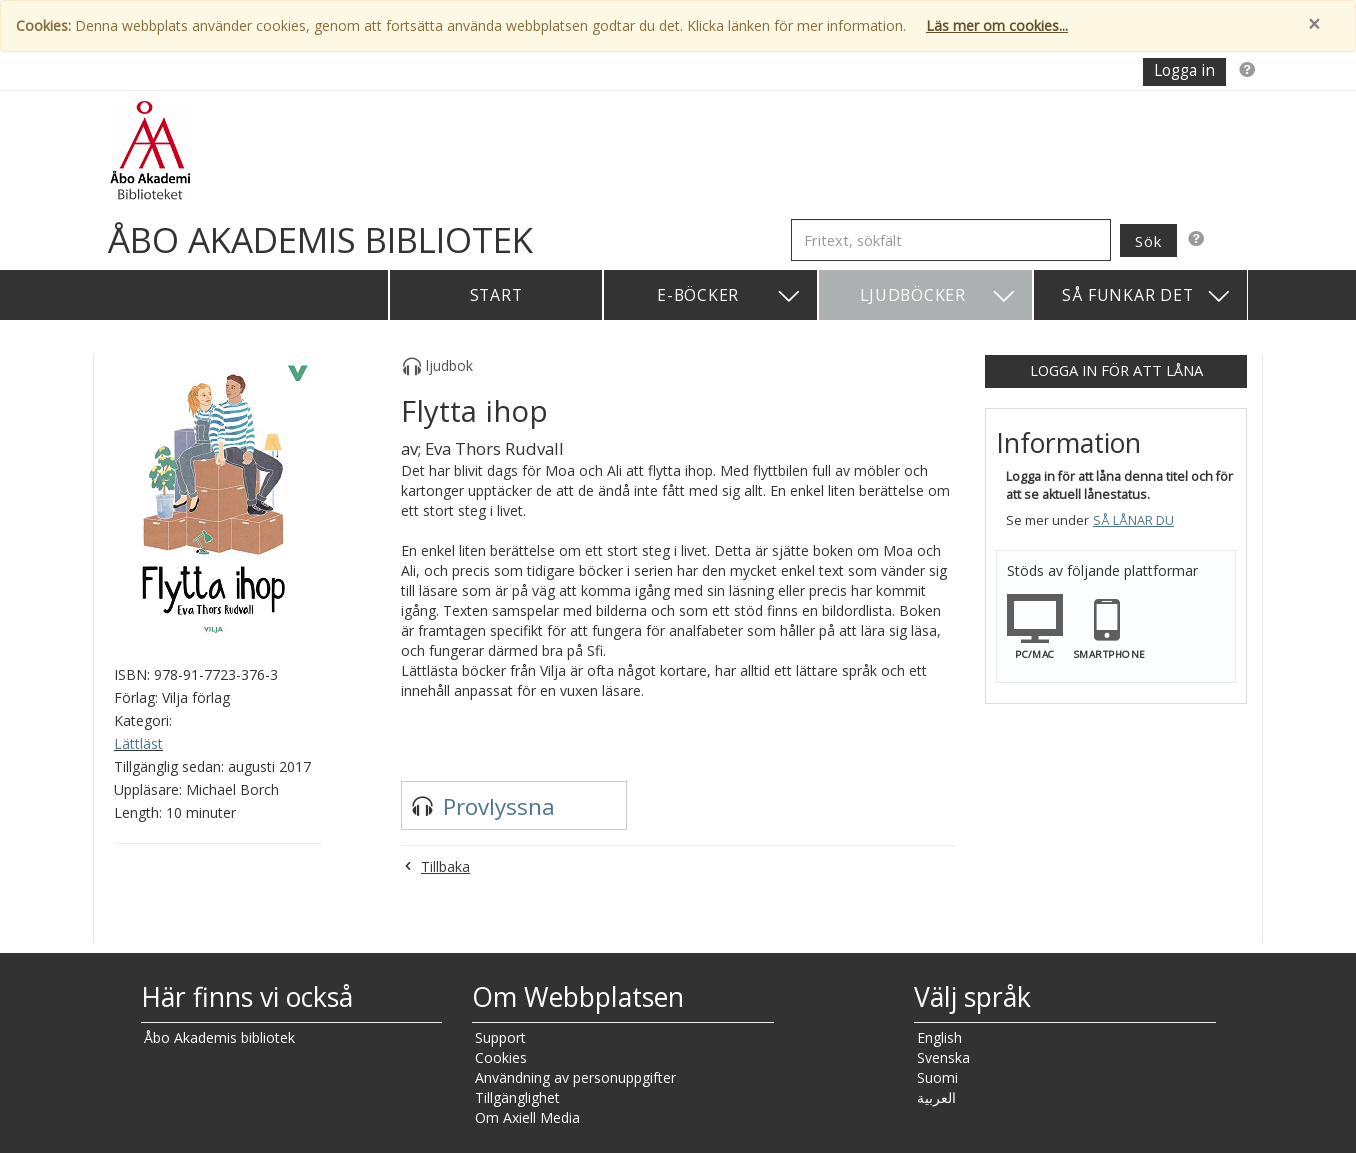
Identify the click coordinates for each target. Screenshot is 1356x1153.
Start (496, 295)
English (939, 1037)
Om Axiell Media (527, 1117)
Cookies (501, 1057)
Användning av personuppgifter (575, 1077)
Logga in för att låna (1116, 370)
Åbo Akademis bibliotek (219, 1037)
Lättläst (138, 743)
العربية (936, 1097)
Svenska (943, 1057)
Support (500, 1037)
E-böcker (729, 296)
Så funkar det (1147, 296)
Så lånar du (1133, 520)
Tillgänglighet (517, 1097)
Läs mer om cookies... (997, 25)
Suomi (937, 1077)
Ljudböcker (938, 296)
